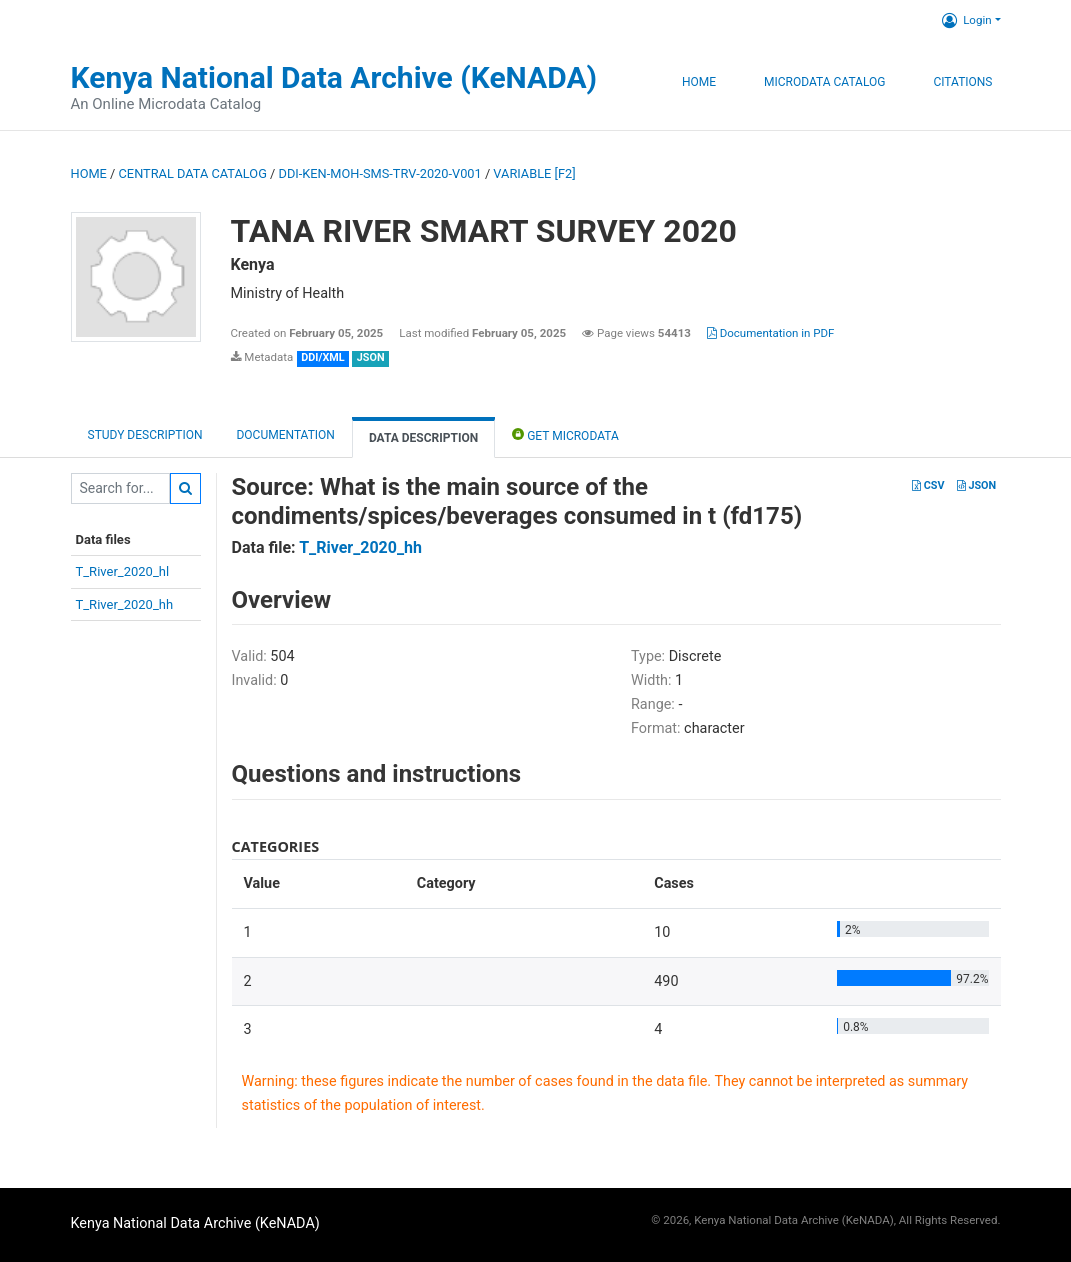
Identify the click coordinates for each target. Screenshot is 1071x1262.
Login (966, 20)
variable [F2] (534, 173)
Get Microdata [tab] (565, 434)
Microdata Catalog (824, 82)
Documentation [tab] (285, 435)
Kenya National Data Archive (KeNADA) (334, 77)
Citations (962, 82)
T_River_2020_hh (125, 604)
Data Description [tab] (423, 438)
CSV (928, 485)
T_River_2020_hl (123, 571)
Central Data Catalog (193, 173)
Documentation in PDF (771, 333)
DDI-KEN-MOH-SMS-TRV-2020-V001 (380, 173)
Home (699, 82)
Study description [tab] (145, 435)
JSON (976, 485)
